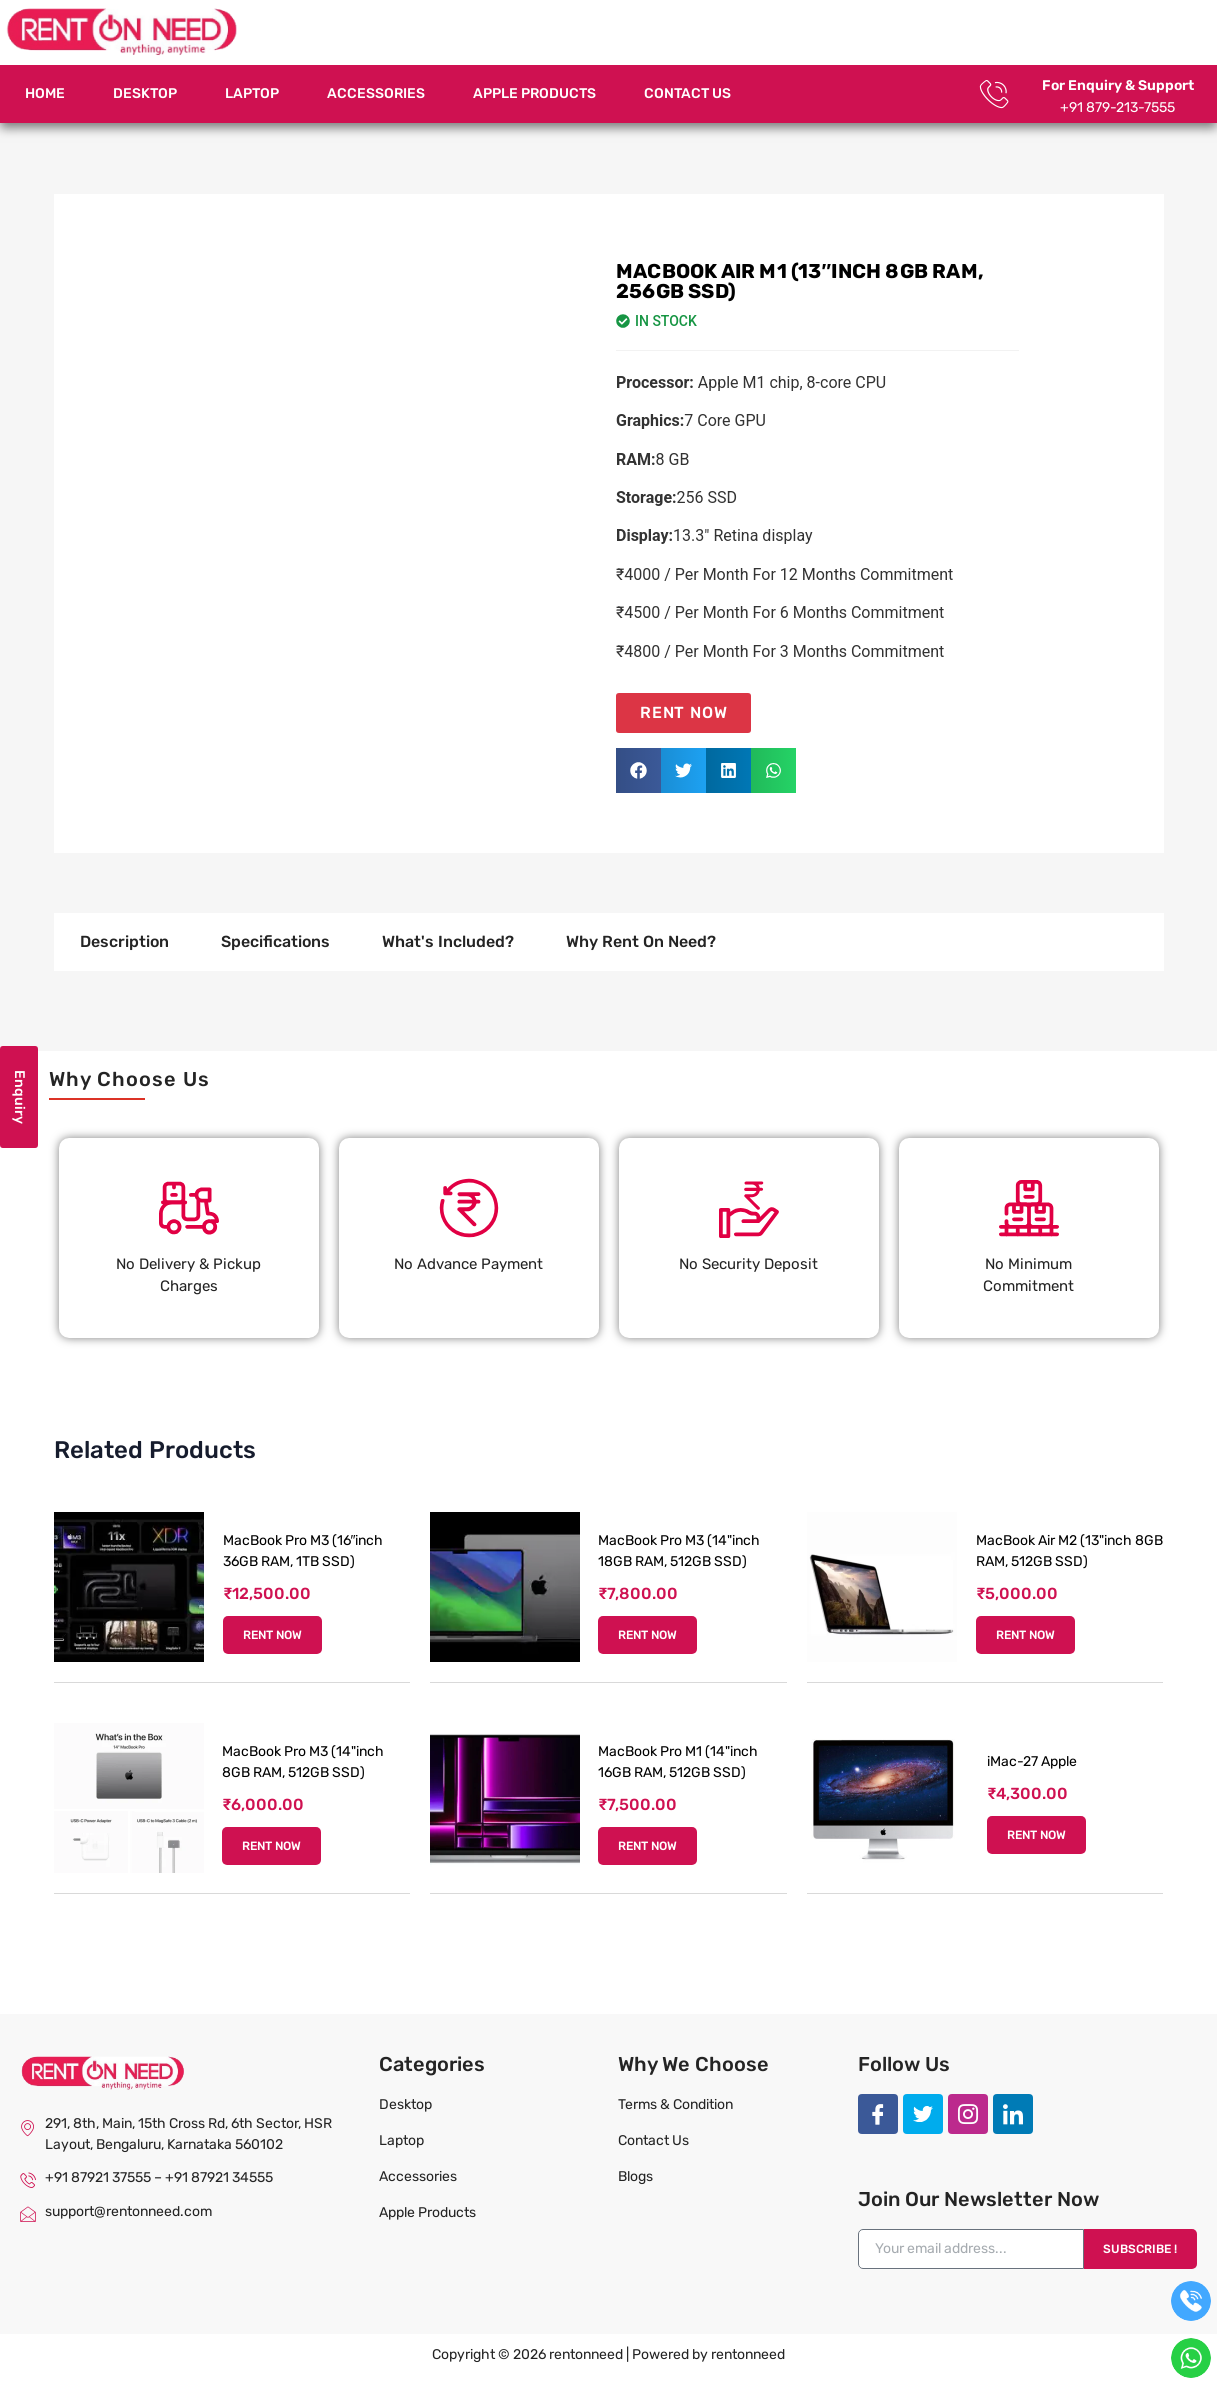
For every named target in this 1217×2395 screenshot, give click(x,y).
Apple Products (534, 93)
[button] (638, 770)
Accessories (376, 93)
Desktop (145, 93)
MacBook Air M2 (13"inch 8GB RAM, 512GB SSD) (1069, 1551)
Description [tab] (124, 941)
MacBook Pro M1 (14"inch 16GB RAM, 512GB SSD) (678, 1762)
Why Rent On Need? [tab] (641, 941)
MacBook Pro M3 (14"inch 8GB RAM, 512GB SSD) (303, 1762)
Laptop (252, 93)
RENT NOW (272, 1635)
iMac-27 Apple (1032, 1761)
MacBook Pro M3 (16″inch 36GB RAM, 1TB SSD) (303, 1551)
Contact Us (687, 93)
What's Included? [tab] (448, 941)
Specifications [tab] (275, 941)
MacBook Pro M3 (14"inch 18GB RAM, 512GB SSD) (679, 1551)
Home (45, 93)
